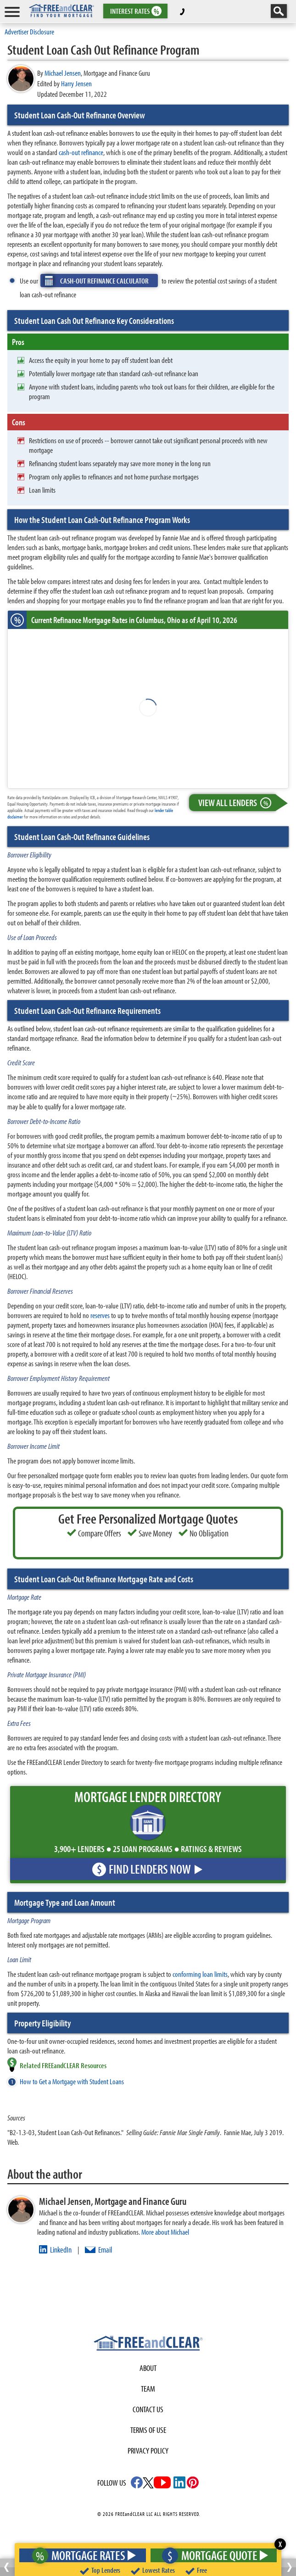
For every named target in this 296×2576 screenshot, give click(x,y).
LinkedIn (61, 2249)
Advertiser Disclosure (29, 31)
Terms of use (148, 2430)
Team (148, 2388)
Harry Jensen (76, 83)
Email (105, 2249)
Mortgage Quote (212, 2555)
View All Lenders (236, 802)
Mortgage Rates (80, 2555)
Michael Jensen (63, 73)
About (148, 2368)
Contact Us (148, 2409)
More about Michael (165, 2232)
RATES (134, 11)
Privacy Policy (148, 2450)
